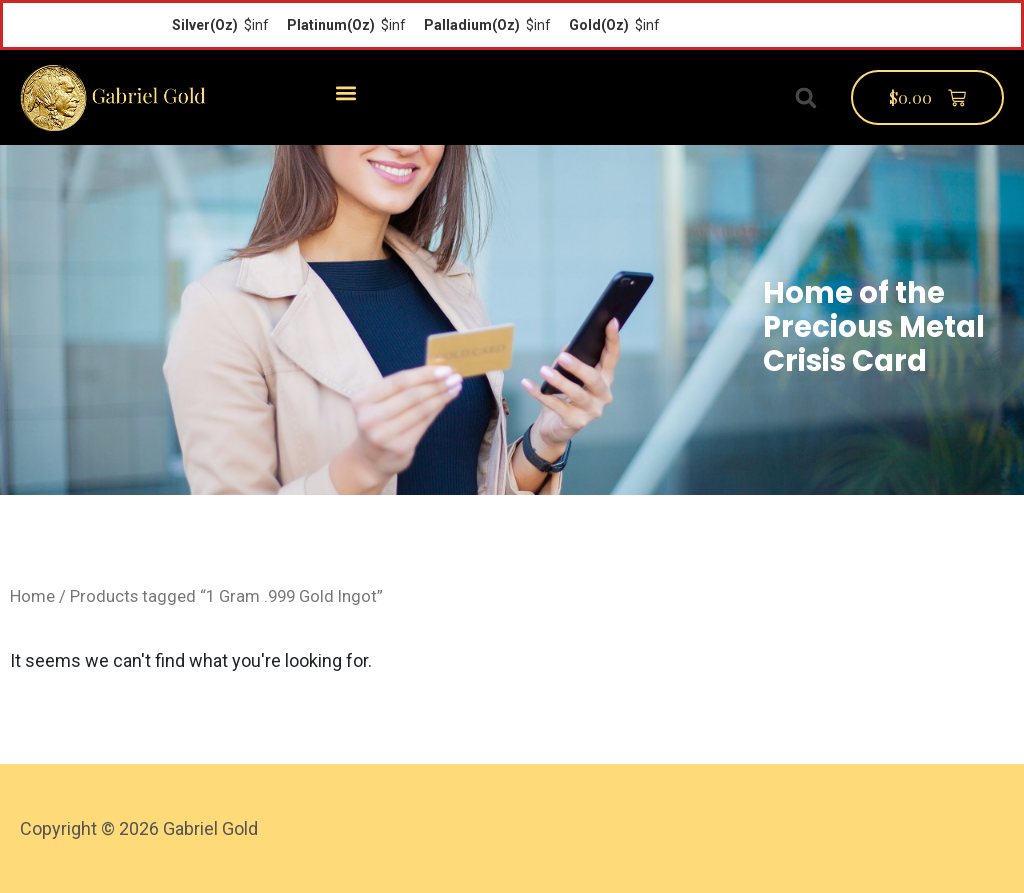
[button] (345, 92)
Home (32, 596)
